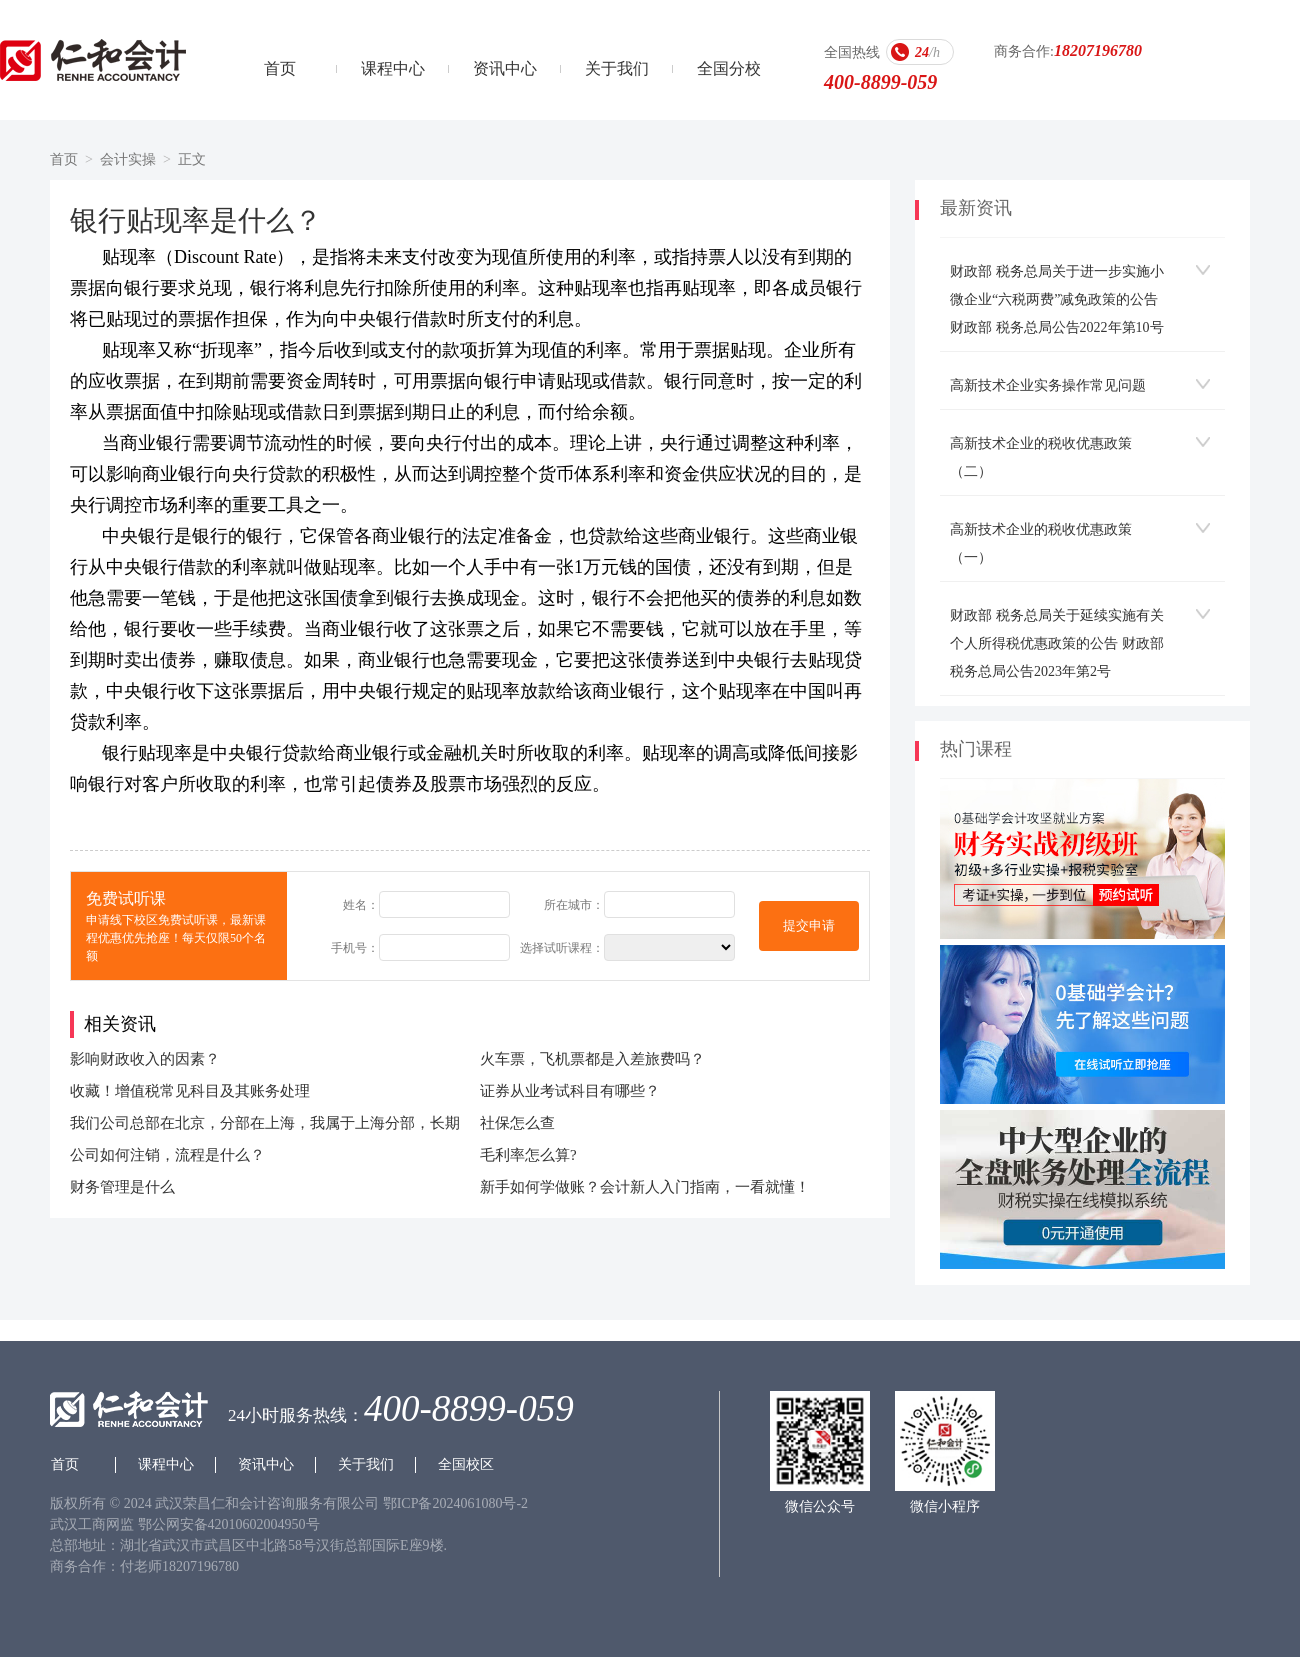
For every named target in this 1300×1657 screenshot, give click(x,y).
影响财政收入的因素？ (145, 1059)
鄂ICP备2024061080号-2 (455, 1503)
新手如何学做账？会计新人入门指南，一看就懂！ (645, 1187)
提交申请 (809, 925)
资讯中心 (505, 68)
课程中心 (393, 68)
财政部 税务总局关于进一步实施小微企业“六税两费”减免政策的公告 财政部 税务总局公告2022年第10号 (1057, 299)
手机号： (355, 948)
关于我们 (617, 68)
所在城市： (574, 905)
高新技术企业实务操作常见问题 (1048, 385)
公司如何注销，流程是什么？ (167, 1155)
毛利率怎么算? (528, 1155)
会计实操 (128, 159)
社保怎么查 (517, 1123)
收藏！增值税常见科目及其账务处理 (190, 1091)
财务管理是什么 (122, 1187)
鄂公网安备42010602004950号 (229, 1524)
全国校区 (466, 1464)
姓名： (361, 905)
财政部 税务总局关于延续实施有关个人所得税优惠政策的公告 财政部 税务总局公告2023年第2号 (1057, 643)
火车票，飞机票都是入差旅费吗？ (592, 1059)
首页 (280, 68)
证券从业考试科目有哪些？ (570, 1091)
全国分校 (729, 68)
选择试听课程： (562, 948)
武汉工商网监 (92, 1524)
